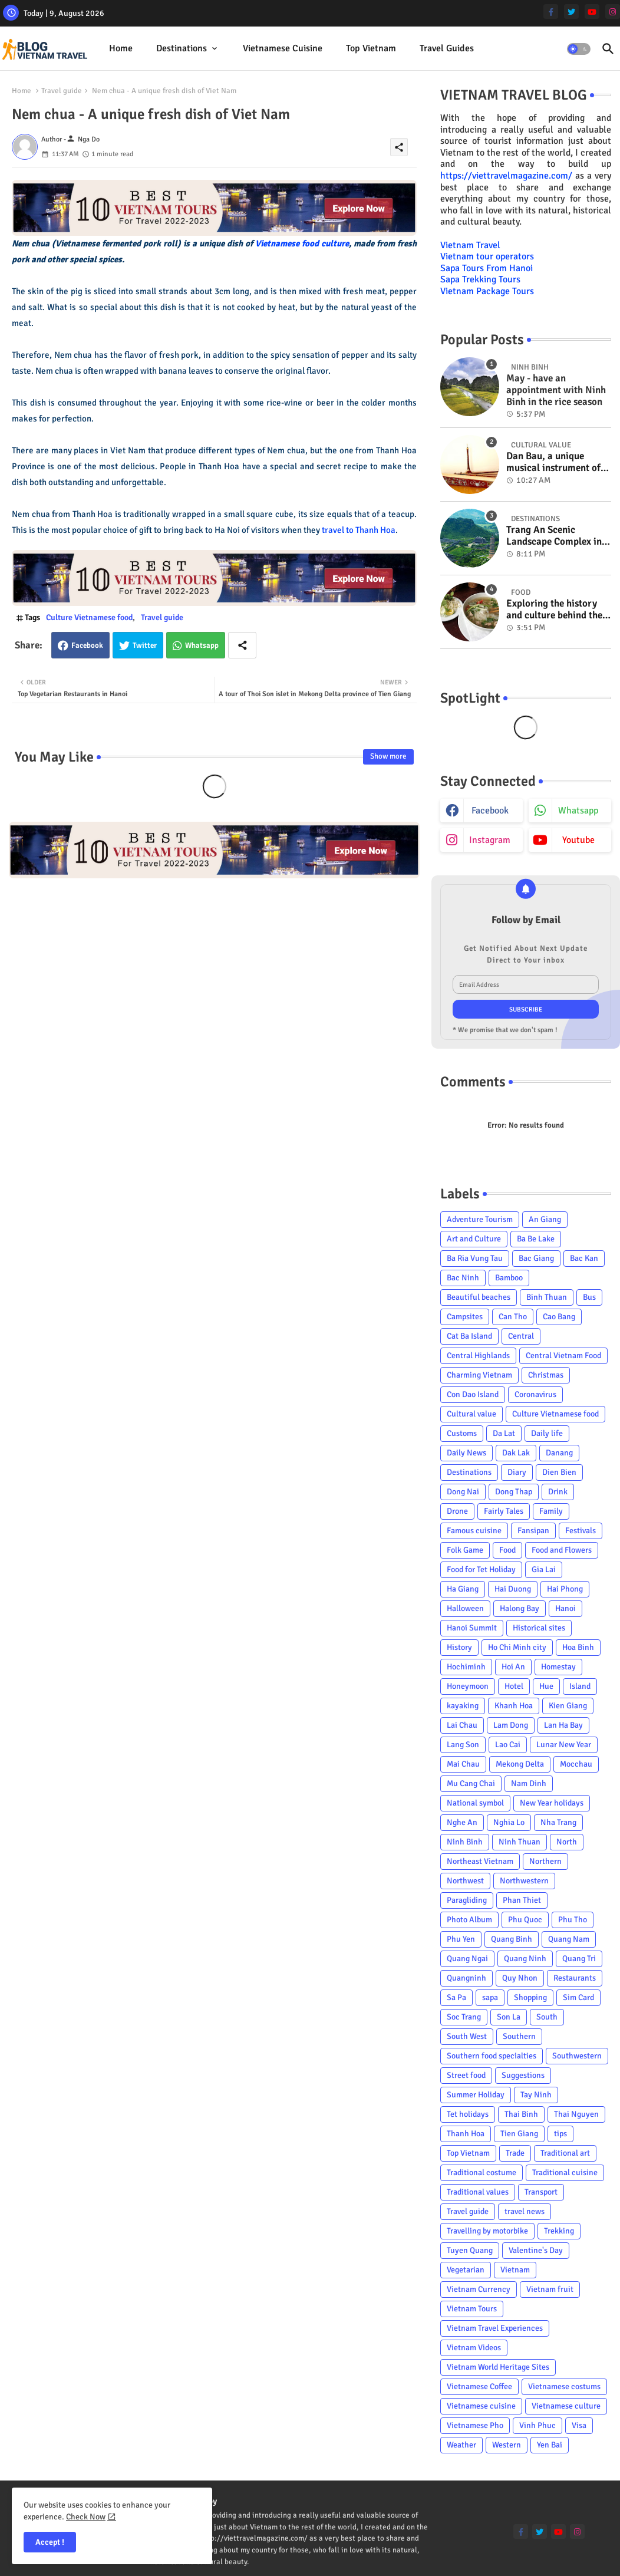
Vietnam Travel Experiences (495, 2328)
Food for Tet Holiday (481, 1569)
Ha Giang (463, 1589)
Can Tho (513, 1317)
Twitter (145, 645)
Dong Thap (513, 1492)
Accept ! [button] (49, 2542)
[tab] (120, 49)
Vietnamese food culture (302, 243)
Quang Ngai (467, 1959)
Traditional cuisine (565, 2172)
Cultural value (471, 1414)
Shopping (530, 1997)
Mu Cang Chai (471, 1783)
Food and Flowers (562, 1550)
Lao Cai (507, 1745)
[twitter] (571, 11)
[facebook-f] (550, 11)
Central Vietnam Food (563, 1355)
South (547, 2017)
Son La (508, 2017)
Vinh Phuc (537, 2425)
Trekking (559, 2231)
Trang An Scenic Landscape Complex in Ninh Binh (554, 536)
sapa (490, 1997)
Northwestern (524, 1881)
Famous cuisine (474, 1531)
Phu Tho (572, 1920)
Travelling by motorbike (487, 2231)
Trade (515, 2153)
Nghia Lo (509, 1822)
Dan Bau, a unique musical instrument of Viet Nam (553, 462)
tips (560, 2134)
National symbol (475, 1803)
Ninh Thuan (519, 1842)
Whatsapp (202, 645)
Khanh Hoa (513, 1706)
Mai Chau (463, 1764)
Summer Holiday (475, 2095)
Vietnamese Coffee (479, 2386)
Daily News (466, 1453)
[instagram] (612, 11)
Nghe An (462, 1822)
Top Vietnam (371, 48)
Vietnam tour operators (487, 256)
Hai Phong (565, 1589)
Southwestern (577, 2056)
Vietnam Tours (472, 2309)
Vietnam (515, 2270)
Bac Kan (584, 1258)
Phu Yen (461, 1939)
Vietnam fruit (549, 2289)
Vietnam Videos (474, 2348)
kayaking (463, 1706)
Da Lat (504, 1433)
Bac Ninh (463, 1278)
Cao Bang (559, 1317)
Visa (579, 2425)
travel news (524, 2211)
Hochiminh (466, 1667)
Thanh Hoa (465, 2134)
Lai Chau (462, 1725)
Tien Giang (519, 2134)
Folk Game (465, 1550)
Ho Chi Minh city (517, 1647)
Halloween (465, 1608)
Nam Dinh (528, 1783)
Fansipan (533, 1531)
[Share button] (242, 645)
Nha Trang (558, 1822)
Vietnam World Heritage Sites (498, 2367)
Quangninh (466, 1978)
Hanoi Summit (472, 1628)
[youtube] (592, 11)
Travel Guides (447, 48)
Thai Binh (521, 2114)
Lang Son (463, 1745)
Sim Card (578, 1997)
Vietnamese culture (566, 2406)
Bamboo (509, 1278)
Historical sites (539, 1628)
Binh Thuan (546, 1297)
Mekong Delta (520, 1764)
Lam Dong (510, 1725)
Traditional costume (481, 2172)
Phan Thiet (522, 1900)
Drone (457, 1511)
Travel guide (61, 90)
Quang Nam (568, 1939)
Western (506, 2445)
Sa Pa (456, 1997)
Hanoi (565, 1608)
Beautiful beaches (478, 1297)
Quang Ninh (525, 1959)
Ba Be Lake (536, 1239)
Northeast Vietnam (480, 1861)
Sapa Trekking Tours (480, 279)
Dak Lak (516, 1453)
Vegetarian (465, 2270)
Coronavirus (535, 1394)
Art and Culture (474, 1239)
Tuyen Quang (470, 2250)
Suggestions (523, 2075)
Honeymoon (468, 1686)
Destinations (181, 48)
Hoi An (513, 1667)
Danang (559, 1453)
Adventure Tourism (480, 1219)
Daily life (547, 1433)
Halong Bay (519, 1608)
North (566, 1842)
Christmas (545, 1375)
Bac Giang (536, 1258)
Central (521, 1336)
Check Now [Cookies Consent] (85, 2517)
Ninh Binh (465, 1842)
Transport (541, 2192)
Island (580, 1686)
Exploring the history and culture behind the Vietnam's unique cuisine (554, 610)
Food (507, 1550)
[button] (579, 49)
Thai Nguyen (576, 2114)
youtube (578, 840)
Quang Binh (511, 1939)
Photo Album (469, 1920)
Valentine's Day (536, 2250)
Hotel (513, 1686)
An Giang (545, 1219)
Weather (461, 2445)
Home (121, 48)
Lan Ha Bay (563, 1725)
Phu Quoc (525, 1920)
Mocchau (576, 1764)
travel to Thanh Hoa (358, 530)
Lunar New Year (563, 1745)
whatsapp (578, 810)
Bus (589, 1297)
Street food (466, 2075)
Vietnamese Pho (475, 2425)
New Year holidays (551, 1803)
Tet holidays (468, 2114)
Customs (462, 1433)
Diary (516, 1472)
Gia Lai (544, 1569)
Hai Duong (512, 1589)
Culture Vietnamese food (89, 617)
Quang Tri (579, 1959)
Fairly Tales (503, 1511)
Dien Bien (559, 1472)
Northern (545, 1861)
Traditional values (478, 2192)
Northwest (465, 1881)
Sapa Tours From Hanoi (486, 268)
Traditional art (565, 2153)
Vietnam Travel (470, 245)
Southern (519, 2036)
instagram (489, 840)
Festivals (580, 1531)
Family (551, 1511)
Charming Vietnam (479, 1375)
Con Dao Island (473, 1394)
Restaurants (574, 1978)
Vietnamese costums (564, 2386)
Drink (558, 1492)
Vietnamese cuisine (282, 48)
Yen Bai (549, 2445)
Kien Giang (568, 1706)
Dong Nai (463, 1492)
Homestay (558, 1667)
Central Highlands (478, 1355)
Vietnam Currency (478, 2289)
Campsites (465, 1317)
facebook (490, 810)
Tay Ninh (536, 2095)
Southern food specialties (491, 2056)
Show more (388, 756)
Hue (546, 1686)
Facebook (87, 645)
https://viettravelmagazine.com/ (506, 176)
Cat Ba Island (469, 1336)
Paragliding (467, 1900)
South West (467, 2036)
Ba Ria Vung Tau (475, 1258)
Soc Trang (464, 2017)
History (459, 1647)
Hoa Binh (578, 1647)
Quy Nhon (519, 1978)
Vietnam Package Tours (487, 291)
